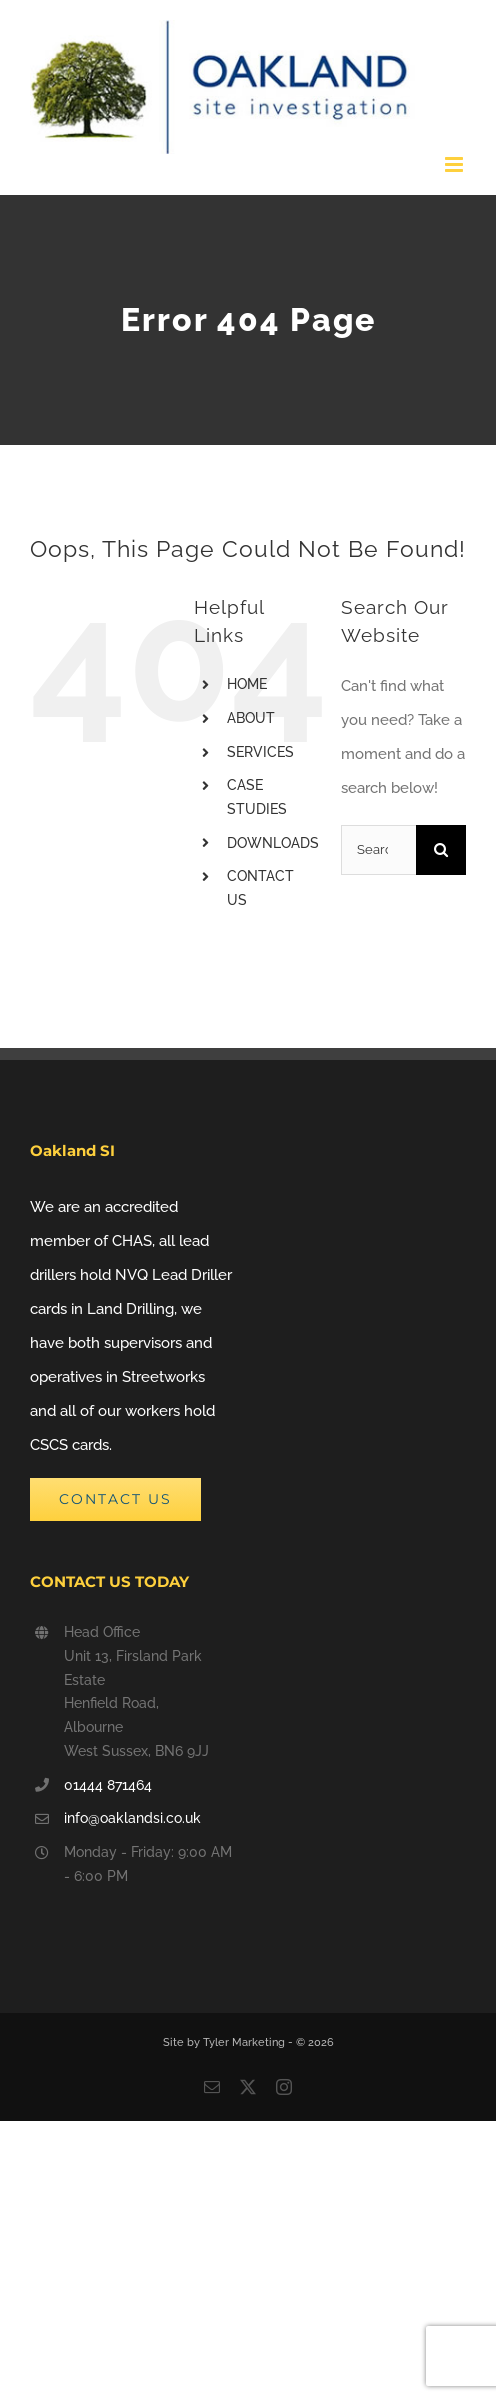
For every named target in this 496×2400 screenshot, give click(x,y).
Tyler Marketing (245, 2042)
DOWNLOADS (273, 843)
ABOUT (251, 718)
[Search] (441, 850)
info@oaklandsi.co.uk (132, 1818)
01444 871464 (108, 1785)
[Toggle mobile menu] (455, 164)
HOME (247, 684)
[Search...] (378, 850)
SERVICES (260, 752)
